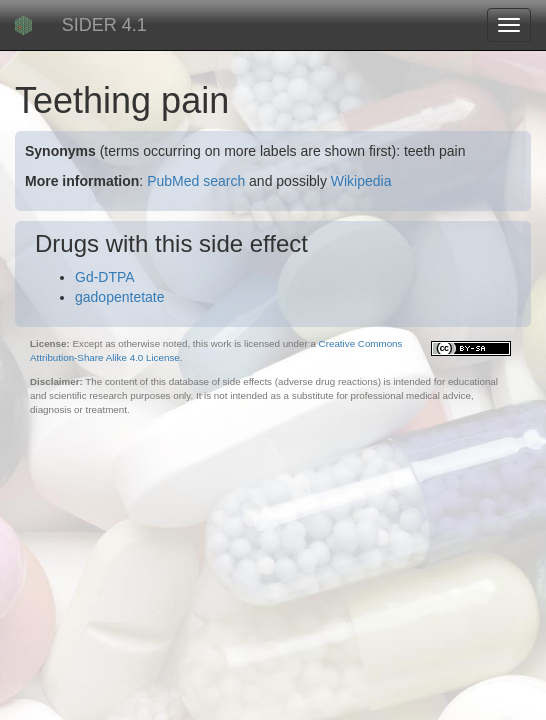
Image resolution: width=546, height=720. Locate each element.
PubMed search (196, 181)
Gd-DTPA (105, 277)
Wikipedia (361, 181)
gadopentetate (120, 297)
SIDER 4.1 (104, 25)
